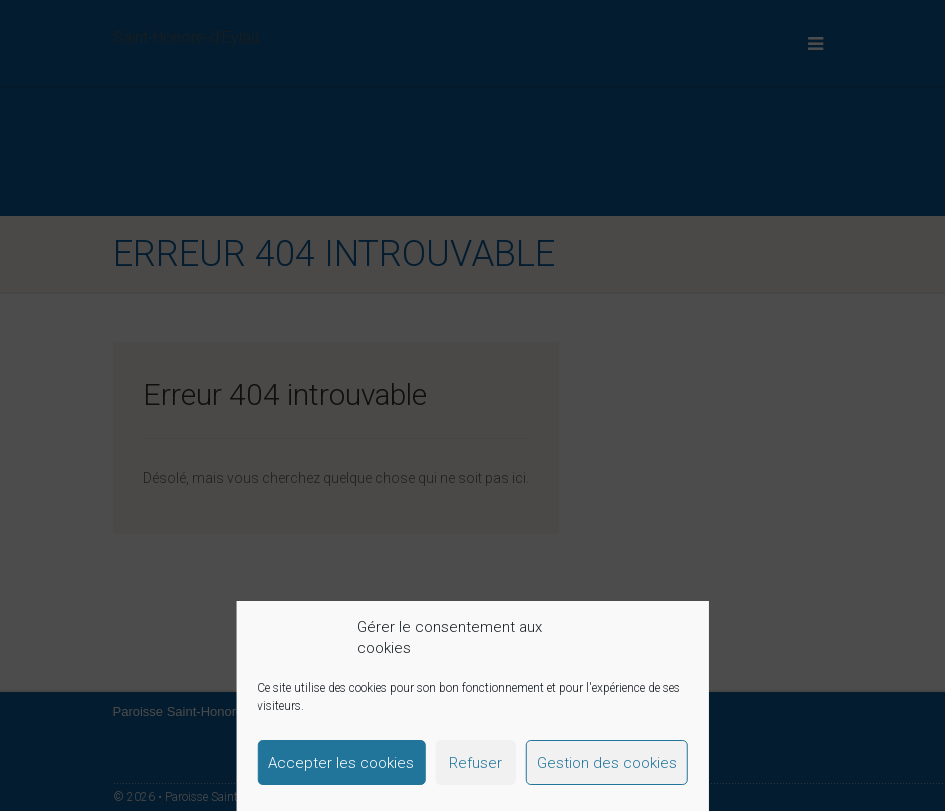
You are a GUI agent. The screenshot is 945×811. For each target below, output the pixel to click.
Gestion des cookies (607, 763)
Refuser (475, 763)
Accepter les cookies (341, 763)
